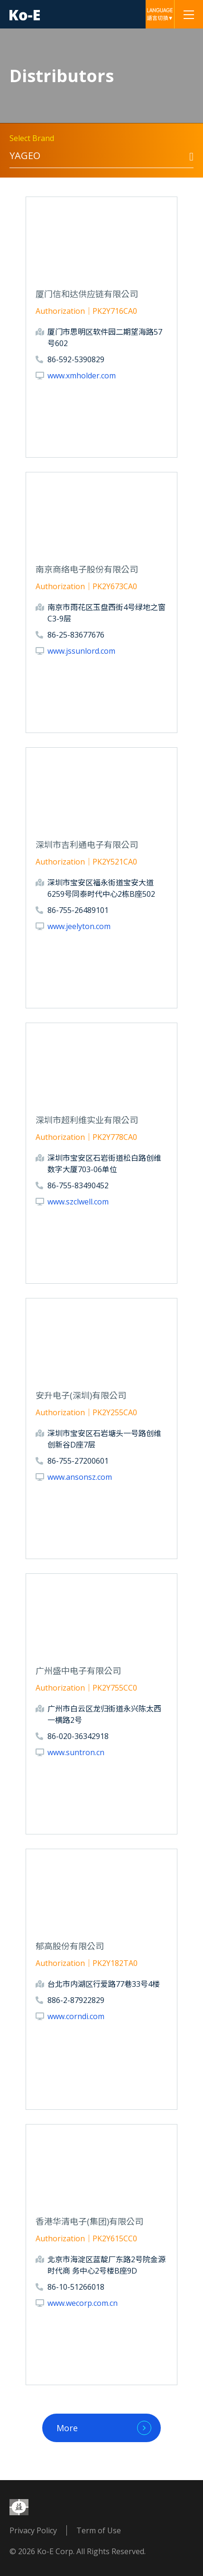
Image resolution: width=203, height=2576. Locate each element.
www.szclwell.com (78, 1201)
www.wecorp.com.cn (82, 2303)
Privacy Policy (33, 2530)
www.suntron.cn (75, 1752)
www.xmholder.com (81, 375)
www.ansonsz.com (79, 1477)
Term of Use (98, 2530)
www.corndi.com (75, 2016)
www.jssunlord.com (81, 651)
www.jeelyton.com (79, 926)
